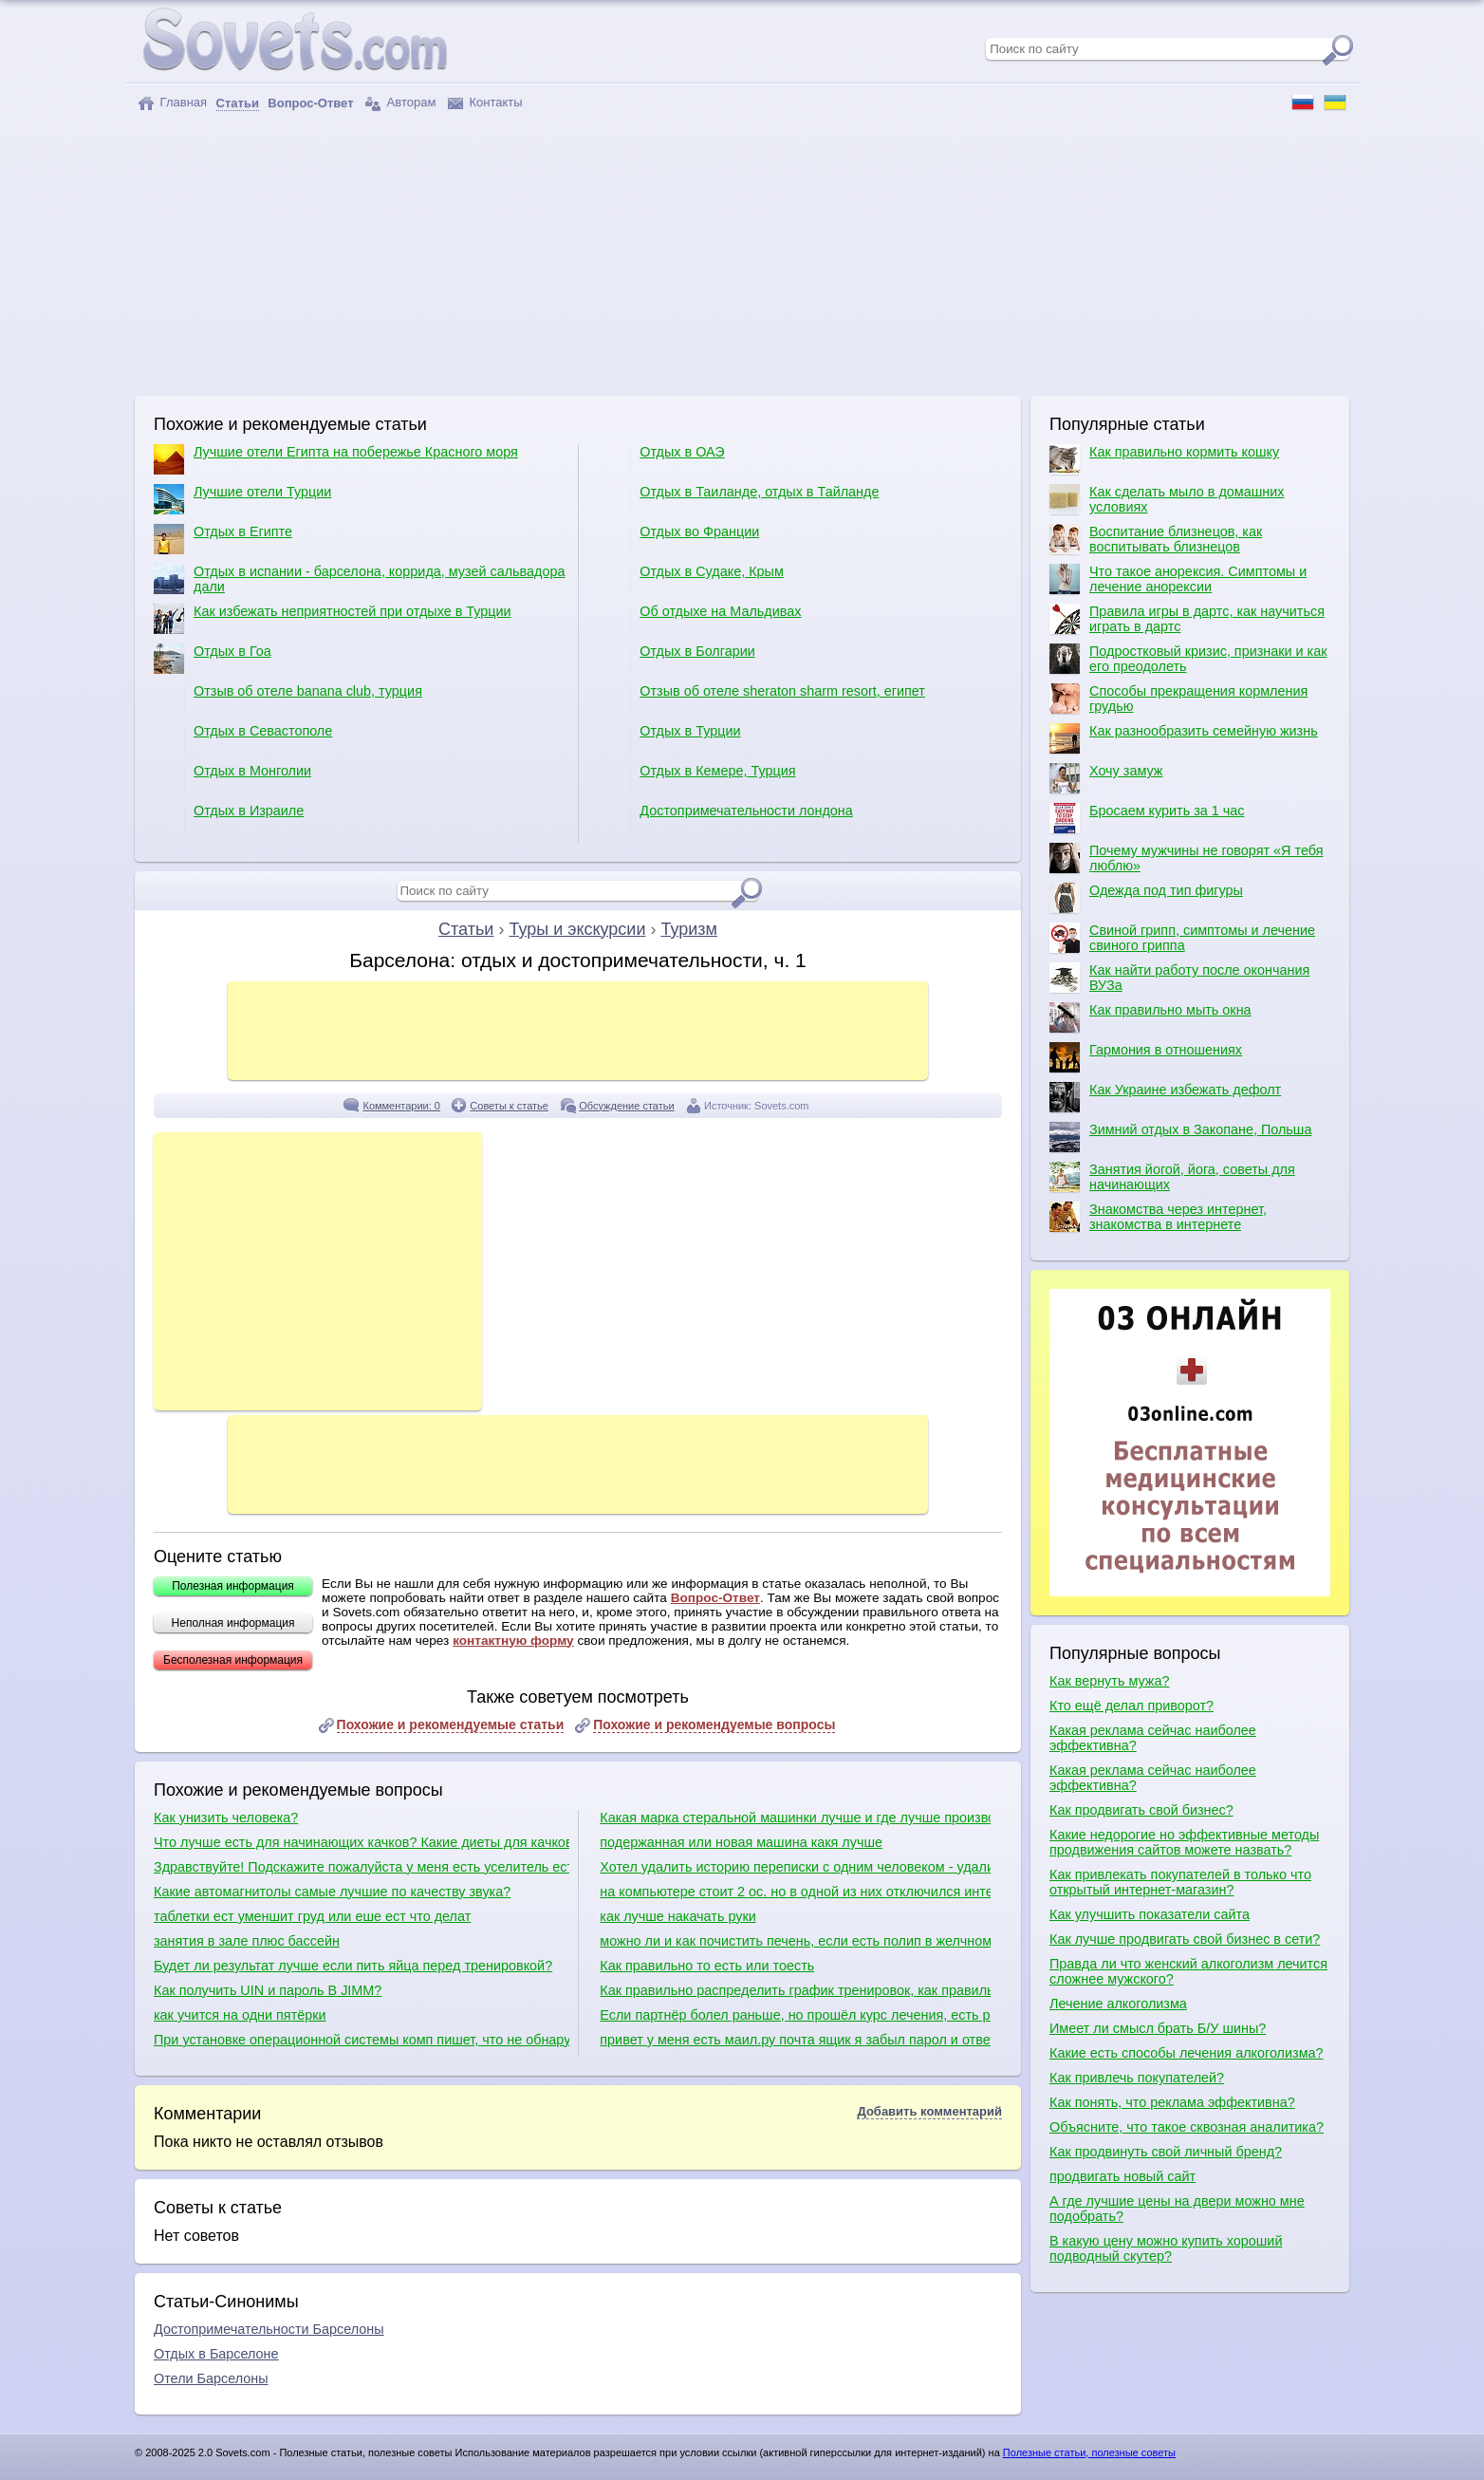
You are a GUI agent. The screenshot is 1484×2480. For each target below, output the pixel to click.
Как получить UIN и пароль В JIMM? (267, 1990)
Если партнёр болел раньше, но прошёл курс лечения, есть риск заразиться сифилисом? (795, 2015)
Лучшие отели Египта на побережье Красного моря (336, 459)
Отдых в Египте (223, 539)
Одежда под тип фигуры (1146, 898)
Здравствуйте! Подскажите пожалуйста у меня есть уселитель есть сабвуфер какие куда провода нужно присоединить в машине (361, 1866)
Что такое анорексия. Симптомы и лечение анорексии (1178, 579)
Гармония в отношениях (1145, 1057)
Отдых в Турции (670, 738)
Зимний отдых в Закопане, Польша (1180, 1137)
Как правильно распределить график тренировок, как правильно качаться (795, 1990)
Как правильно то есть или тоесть (707, 1965)
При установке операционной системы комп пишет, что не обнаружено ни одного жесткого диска (361, 2039)
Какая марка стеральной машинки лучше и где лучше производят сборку (795, 1817)
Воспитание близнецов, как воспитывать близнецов (1155, 539)
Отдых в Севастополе (243, 738)
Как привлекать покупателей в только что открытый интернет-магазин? (1180, 1882)
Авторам (400, 103)
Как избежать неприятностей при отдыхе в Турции (332, 619)
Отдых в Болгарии (677, 658)
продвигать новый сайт (1122, 2176)
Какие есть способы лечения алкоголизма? (1186, 2052)
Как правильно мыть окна (1150, 1017)
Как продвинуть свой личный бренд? (1165, 2151)
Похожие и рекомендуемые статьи (451, 1724)
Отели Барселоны (211, 2378)
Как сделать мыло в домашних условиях (1166, 499)
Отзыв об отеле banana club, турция (288, 698)
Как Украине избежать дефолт (1165, 1097)
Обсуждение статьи (626, 1105)
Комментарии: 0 (401, 1105)
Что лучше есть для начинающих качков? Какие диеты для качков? (361, 1842)
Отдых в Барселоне (216, 2353)
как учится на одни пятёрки (240, 2015)
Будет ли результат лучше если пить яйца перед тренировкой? (353, 1965)
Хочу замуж (1105, 778)
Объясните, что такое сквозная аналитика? (1186, 2127)
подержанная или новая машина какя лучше (741, 1842)
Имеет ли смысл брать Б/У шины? (1157, 2028)
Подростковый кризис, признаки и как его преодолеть (1188, 658)
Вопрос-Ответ (715, 1598)
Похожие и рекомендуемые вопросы (714, 1724)
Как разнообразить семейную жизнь (1183, 738)
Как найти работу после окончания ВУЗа (1179, 977)
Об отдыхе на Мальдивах (700, 619)
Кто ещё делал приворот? (1131, 1705)
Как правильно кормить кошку (1164, 459)
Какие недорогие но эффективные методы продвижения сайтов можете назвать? (1184, 1842)
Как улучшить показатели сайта (1149, 1914)
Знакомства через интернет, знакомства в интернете (1158, 1217)
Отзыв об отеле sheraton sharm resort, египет (762, 698)
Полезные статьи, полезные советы (1089, 2452)
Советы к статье (509, 1105)
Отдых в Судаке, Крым (691, 579)
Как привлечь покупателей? (1136, 2077)
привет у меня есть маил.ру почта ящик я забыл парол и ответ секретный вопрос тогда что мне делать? (795, 2039)
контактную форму (513, 1640)
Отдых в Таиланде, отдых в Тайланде (739, 499)
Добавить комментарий (929, 2111)
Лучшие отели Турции (242, 499)
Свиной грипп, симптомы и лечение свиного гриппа (1182, 938)
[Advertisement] (742, 253)
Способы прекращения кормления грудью (1178, 698)
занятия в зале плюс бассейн (247, 1941)
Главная (172, 103)
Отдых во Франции (679, 539)
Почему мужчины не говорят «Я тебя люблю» (1186, 858)
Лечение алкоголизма (1118, 2003)
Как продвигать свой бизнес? (1141, 1810)
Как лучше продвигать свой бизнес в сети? (1184, 1939)
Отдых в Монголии (232, 778)
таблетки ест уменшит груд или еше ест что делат (312, 1916)
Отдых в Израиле (229, 818)
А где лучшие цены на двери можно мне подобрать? (1177, 2208)
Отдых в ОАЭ (662, 459)
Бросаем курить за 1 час (1146, 818)
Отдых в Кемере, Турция (697, 778)
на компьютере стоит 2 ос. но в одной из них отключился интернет (795, 1891)
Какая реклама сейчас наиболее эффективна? (1152, 1738)
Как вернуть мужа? (1109, 1680)
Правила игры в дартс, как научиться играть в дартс (1187, 619)
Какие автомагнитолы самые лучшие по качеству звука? (332, 1891)
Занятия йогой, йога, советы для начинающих (1172, 1177)
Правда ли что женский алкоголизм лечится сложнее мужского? (1188, 1971)
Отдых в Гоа (212, 658)
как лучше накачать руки (677, 1916)
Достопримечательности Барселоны (269, 2329)
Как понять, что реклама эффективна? (1172, 2102)
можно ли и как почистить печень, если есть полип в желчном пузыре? (795, 1941)
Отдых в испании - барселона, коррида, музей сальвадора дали (360, 579)
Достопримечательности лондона (726, 818)
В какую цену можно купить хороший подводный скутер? (1165, 2248)
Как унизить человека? (226, 1817)
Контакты (485, 103)
